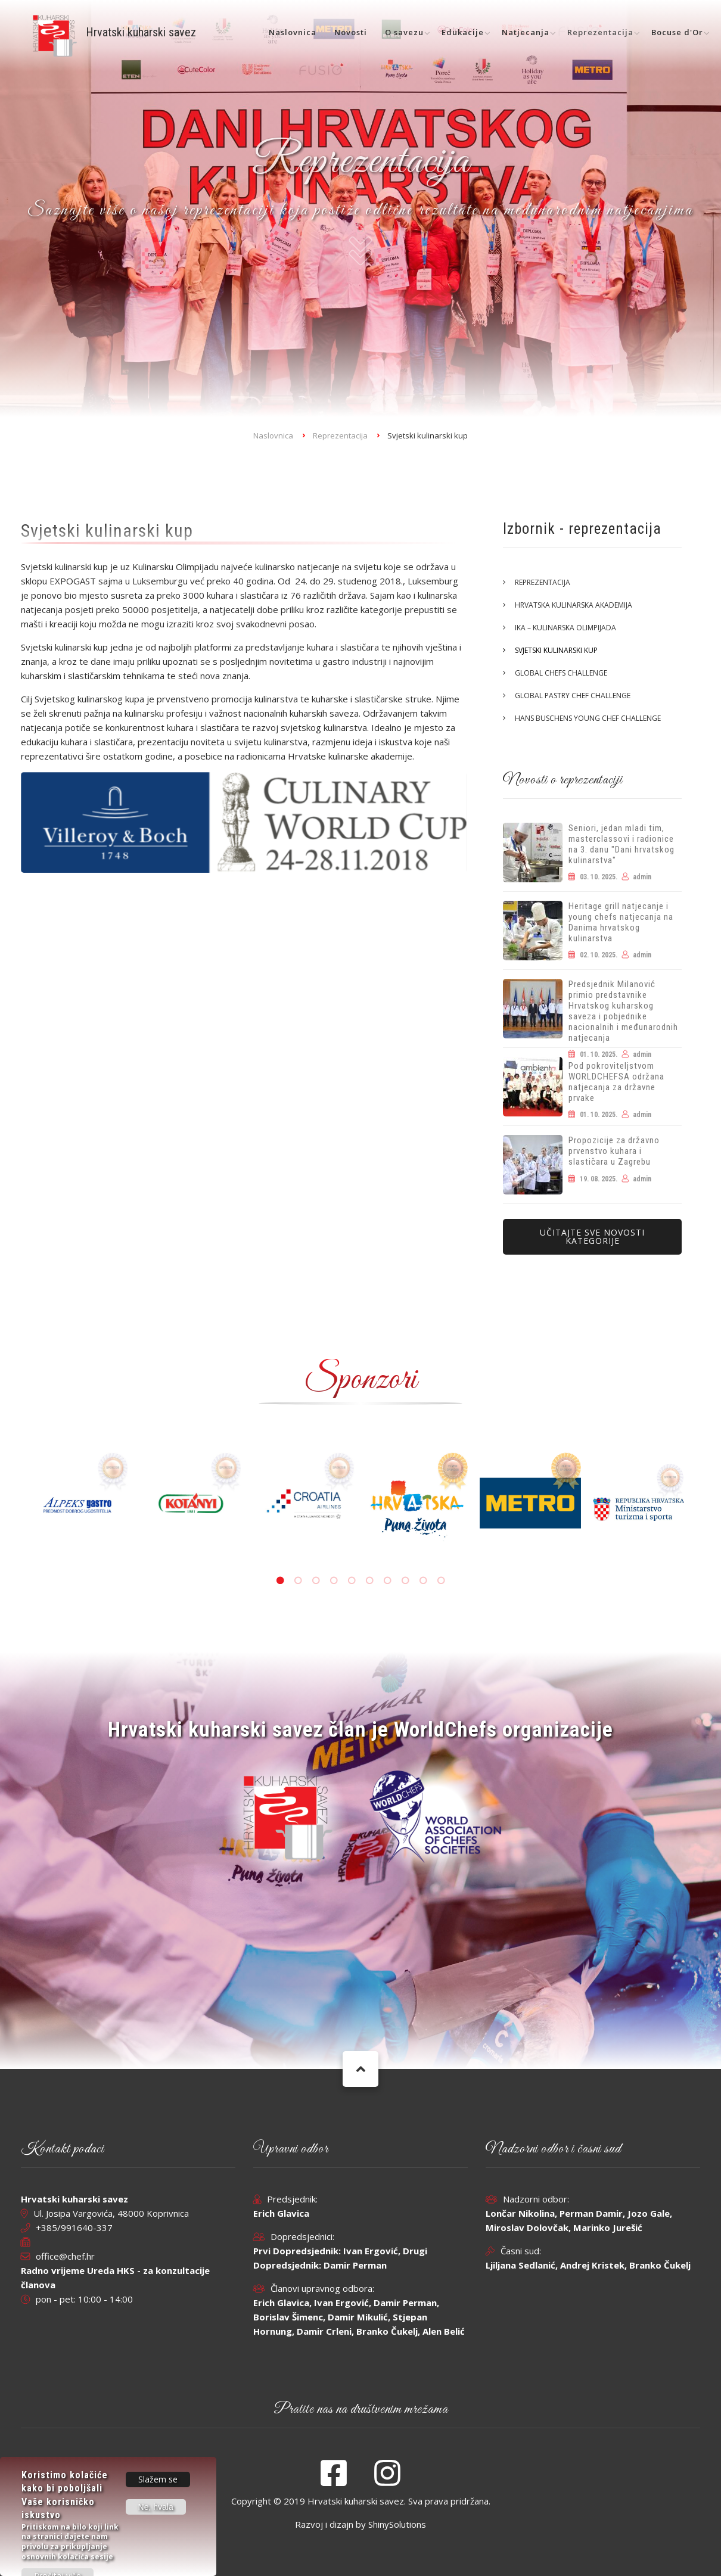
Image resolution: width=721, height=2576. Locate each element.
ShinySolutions (397, 2524)
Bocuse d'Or (677, 32)
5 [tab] (352, 1580)
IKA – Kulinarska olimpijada (565, 628)
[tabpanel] (417, 1503)
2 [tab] (298, 1580)
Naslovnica (292, 32)
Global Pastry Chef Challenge (572, 695)
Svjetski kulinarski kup (556, 650)
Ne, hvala (155, 2507)
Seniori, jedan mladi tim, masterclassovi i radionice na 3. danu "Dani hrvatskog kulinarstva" (621, 844)
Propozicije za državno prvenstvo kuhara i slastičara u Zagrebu (614, 1151)
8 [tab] (405, 1580)
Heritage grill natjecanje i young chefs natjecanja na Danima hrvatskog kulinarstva (620, 922)
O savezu (404, 32)
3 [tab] (316, 1580)
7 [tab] (387, 1580)
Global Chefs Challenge (561, 673)
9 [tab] (423, 1580)
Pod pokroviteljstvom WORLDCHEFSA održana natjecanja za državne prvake (616, 1081)
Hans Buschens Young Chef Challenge (588, 718)
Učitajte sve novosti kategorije (592, 1236)
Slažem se (158, 2479)
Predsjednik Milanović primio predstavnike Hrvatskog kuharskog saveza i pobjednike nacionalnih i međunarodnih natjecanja (623, 1011)
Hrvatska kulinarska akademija (573, 605)
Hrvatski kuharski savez (141, 32)
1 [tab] (280, 1580)
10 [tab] (441, 1580)
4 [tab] (334, 1580)
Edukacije (463, 32)
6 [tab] (369, 1580)
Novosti (350, 32)
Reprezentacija (600, 32)
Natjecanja (525, 32)
